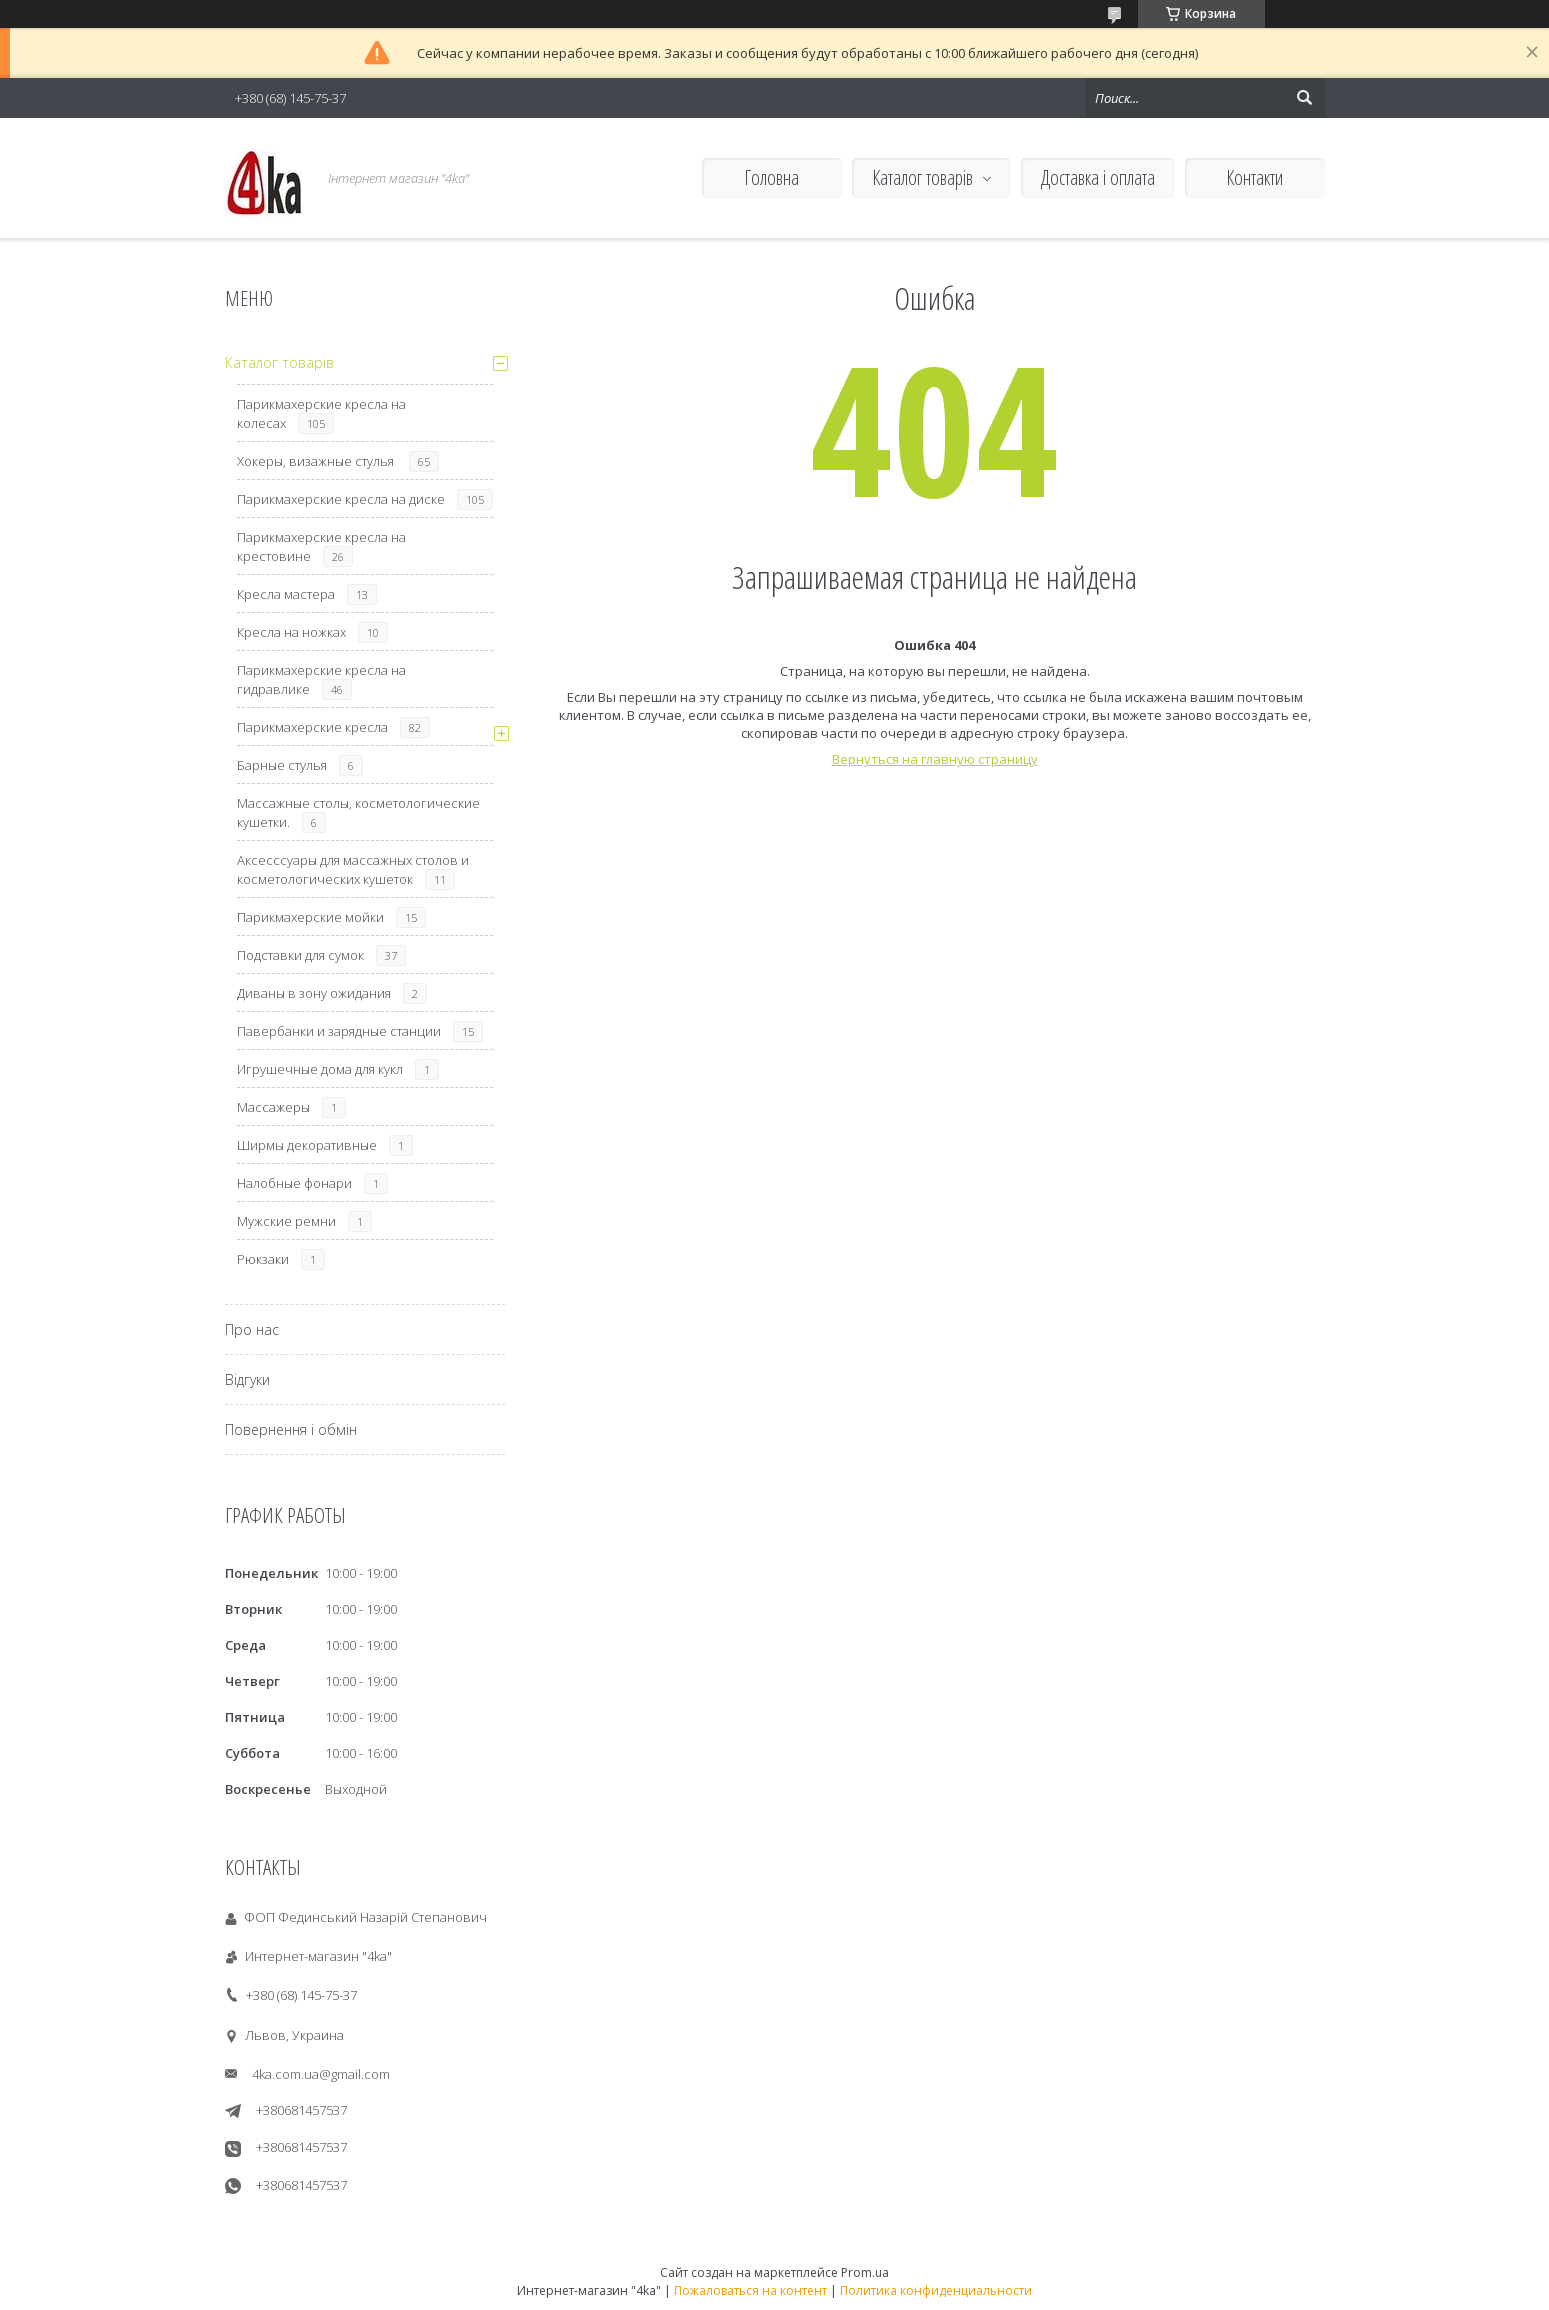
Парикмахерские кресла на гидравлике (321, 679)
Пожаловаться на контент (750, 2290)
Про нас (252, 1329)
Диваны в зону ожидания (314, 993)
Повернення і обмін (291, 1429)
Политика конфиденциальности (936, 2290)
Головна (771, 177)
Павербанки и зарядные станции (339, 1031)
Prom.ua (865, 2272)
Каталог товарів (922, 177)
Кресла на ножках (291, 632)
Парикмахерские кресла (312, 727)
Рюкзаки (263, 1259)
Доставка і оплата (1098, 177)
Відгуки (247, 1379)
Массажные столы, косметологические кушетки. (358, 812)
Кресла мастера (286, 594)
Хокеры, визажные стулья (317, 461)
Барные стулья (282, 765)
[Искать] (1305, 98)
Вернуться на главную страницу (935, 759)
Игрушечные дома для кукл (320, 1069)
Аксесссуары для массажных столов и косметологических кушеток (353, 869)
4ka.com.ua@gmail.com (321, 2074)
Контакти (1254, 177)
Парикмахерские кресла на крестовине (321, 546)
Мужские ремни (286, 1221)
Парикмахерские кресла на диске (341, 499)
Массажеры (273, 1107)
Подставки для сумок (300, 955)
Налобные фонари (294, 1183)
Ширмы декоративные (307, 1145)
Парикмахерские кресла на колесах (321, 413)
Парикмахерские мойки (310, 917)
